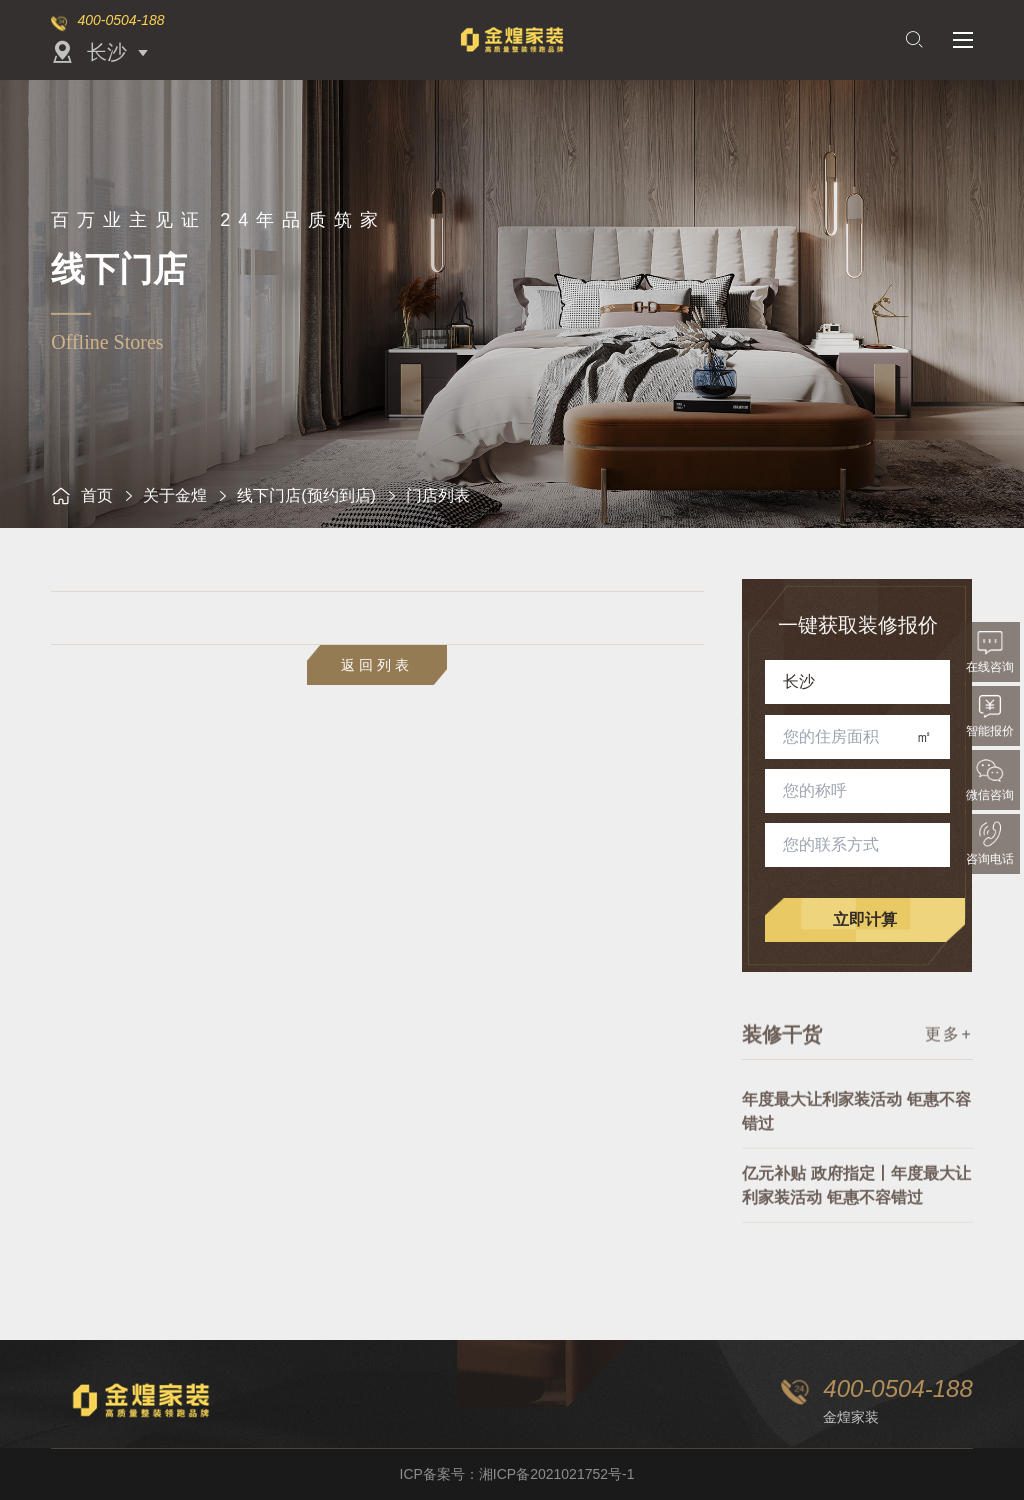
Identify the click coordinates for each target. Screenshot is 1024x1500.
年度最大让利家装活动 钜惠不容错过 (856, 1133)
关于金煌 (175, 495)
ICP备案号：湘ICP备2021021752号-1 (517, 1474)
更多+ (948, 1043)
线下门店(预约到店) (306, 495)
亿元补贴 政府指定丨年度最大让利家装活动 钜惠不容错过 (856, 1207)
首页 (82, 496)
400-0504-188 (120, 20)
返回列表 (377, 665)
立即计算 (865, 919)
